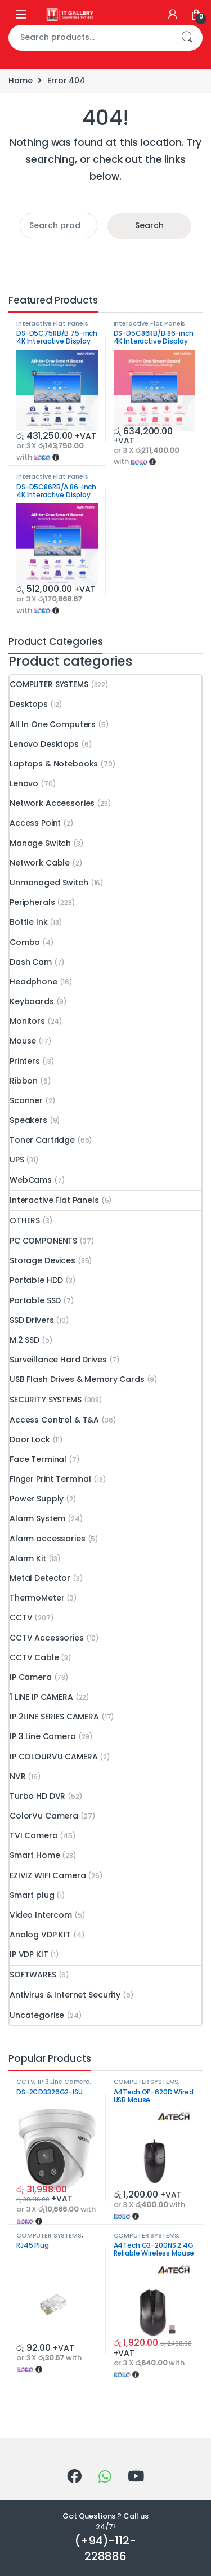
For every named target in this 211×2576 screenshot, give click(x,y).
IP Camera (31, 1677)
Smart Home (35, 1855)
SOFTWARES (33, 1974)
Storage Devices (42, 1260)
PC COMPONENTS (43, 1240)
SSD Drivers (31, 1320)
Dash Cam (31, 962)
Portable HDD (36, 1280)
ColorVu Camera (44, 1815)
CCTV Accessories (47, 1637)
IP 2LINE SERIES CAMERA (54, 1716)
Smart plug (32, 1895)
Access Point (35, 822)
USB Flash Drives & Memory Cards (77, 1379)
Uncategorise (37, 2015)
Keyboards (32, 1001)
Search (187, 38)
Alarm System (37, 1518)
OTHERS (25, 1220)
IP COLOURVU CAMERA (53, 1756)
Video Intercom (41, 1914)
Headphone (33, 981)
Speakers (28, 1120)
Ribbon (24, 1080)
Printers (25, 1061)
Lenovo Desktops (44, 744)
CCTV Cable (34, 1657)
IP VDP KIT (29, 1954)
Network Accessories (52, 803)
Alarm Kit (28, 1558)
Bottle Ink (29, 922)
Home (20, 80)
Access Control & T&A (54, 1419)
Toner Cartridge (42, 1140)
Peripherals (32, 902)
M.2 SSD (24, 1339)
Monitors (27, 1021)
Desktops (29, 704)
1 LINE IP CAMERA (41, 1697)
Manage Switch (40, 843)
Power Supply (37, 1498)
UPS (17, 1159)
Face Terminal (38, 1459)
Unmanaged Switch (49, 882)
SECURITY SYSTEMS (46, 1399)
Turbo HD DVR (37, 1796)
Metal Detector (40, 1578)
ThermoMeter (37, 1597)
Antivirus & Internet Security (65, 1994)
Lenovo (24, 783)
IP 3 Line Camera (43, 1736)
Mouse (23, 1040)
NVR (18, 1776)
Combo (25, 942)
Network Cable (40, 862)
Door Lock (30, 1439)
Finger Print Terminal (50, 1479)
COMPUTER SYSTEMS (49, 684)
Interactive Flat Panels (52, 323)
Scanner (26, 1100)
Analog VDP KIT (40, 1934)
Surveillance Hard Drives (58, 1359)
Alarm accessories (48, 1538)
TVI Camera (34, 1835)
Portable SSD (35, 1300)
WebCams (31, 1180)
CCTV (21, 1617)
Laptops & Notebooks (54, 763)
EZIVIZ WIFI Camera (48, 1875)
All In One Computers (53, 724)
